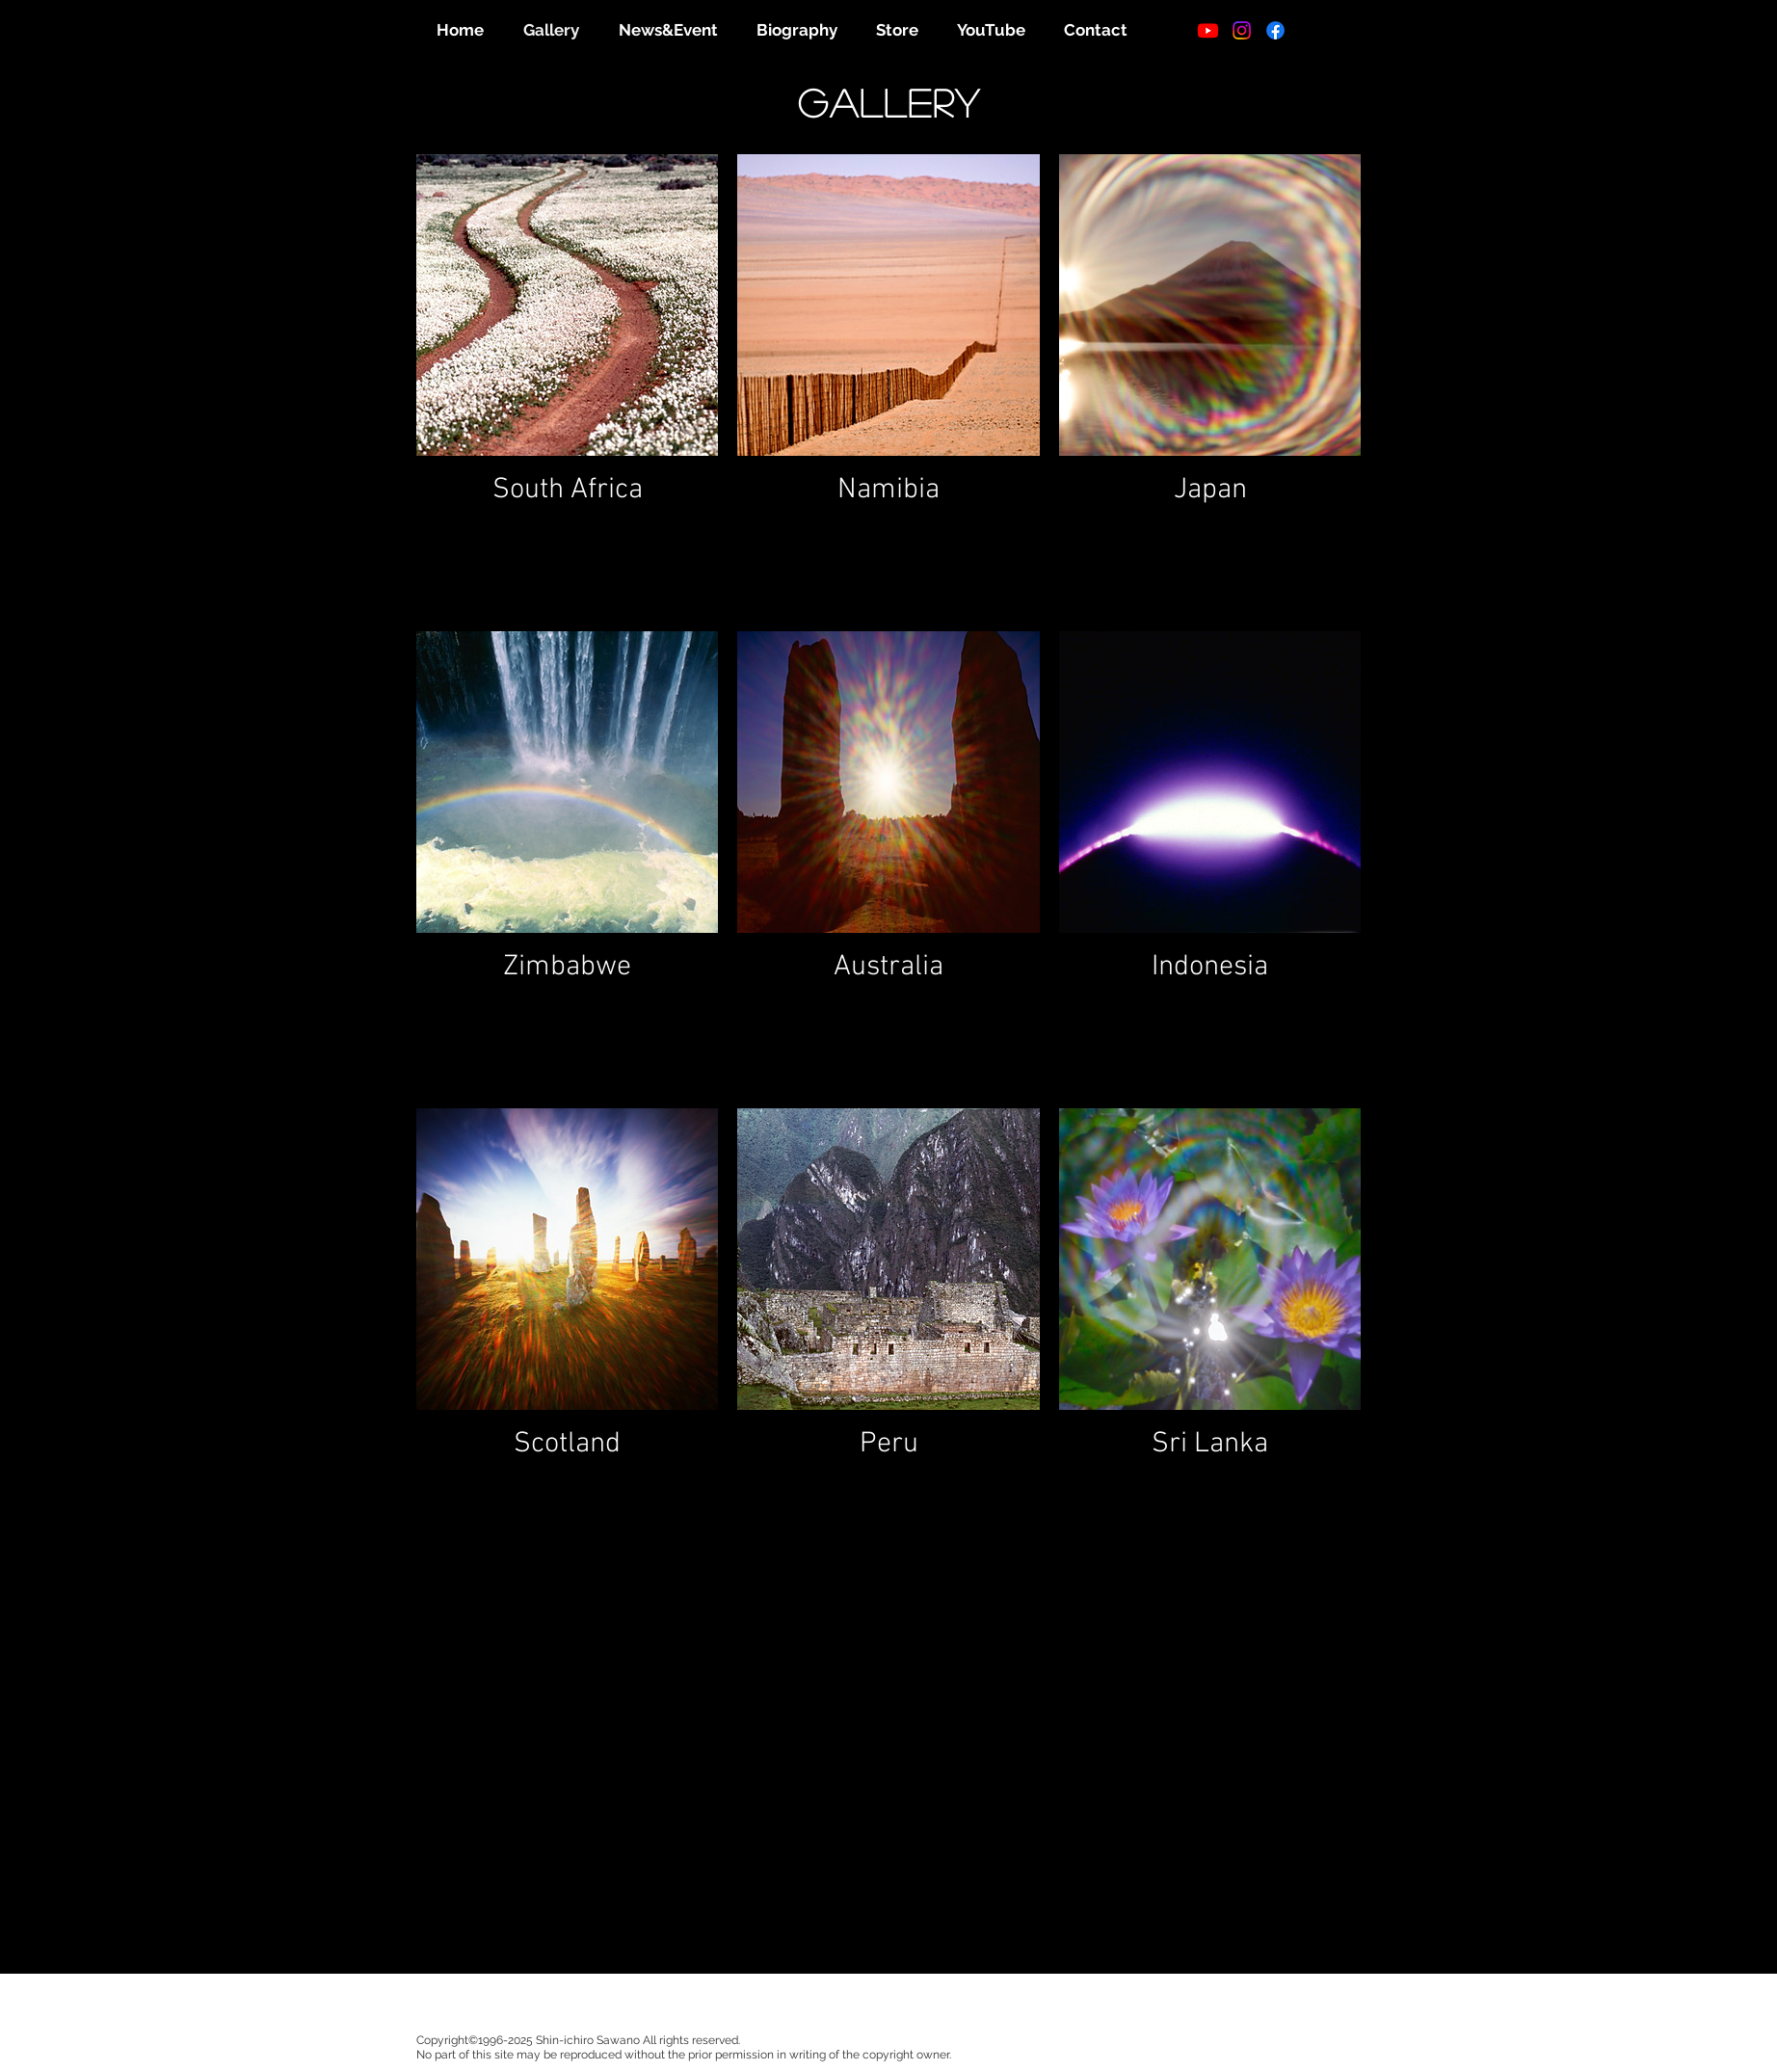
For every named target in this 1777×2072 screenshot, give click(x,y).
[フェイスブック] (1275, 30)
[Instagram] (1242, 30)
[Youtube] (1208, 30)
